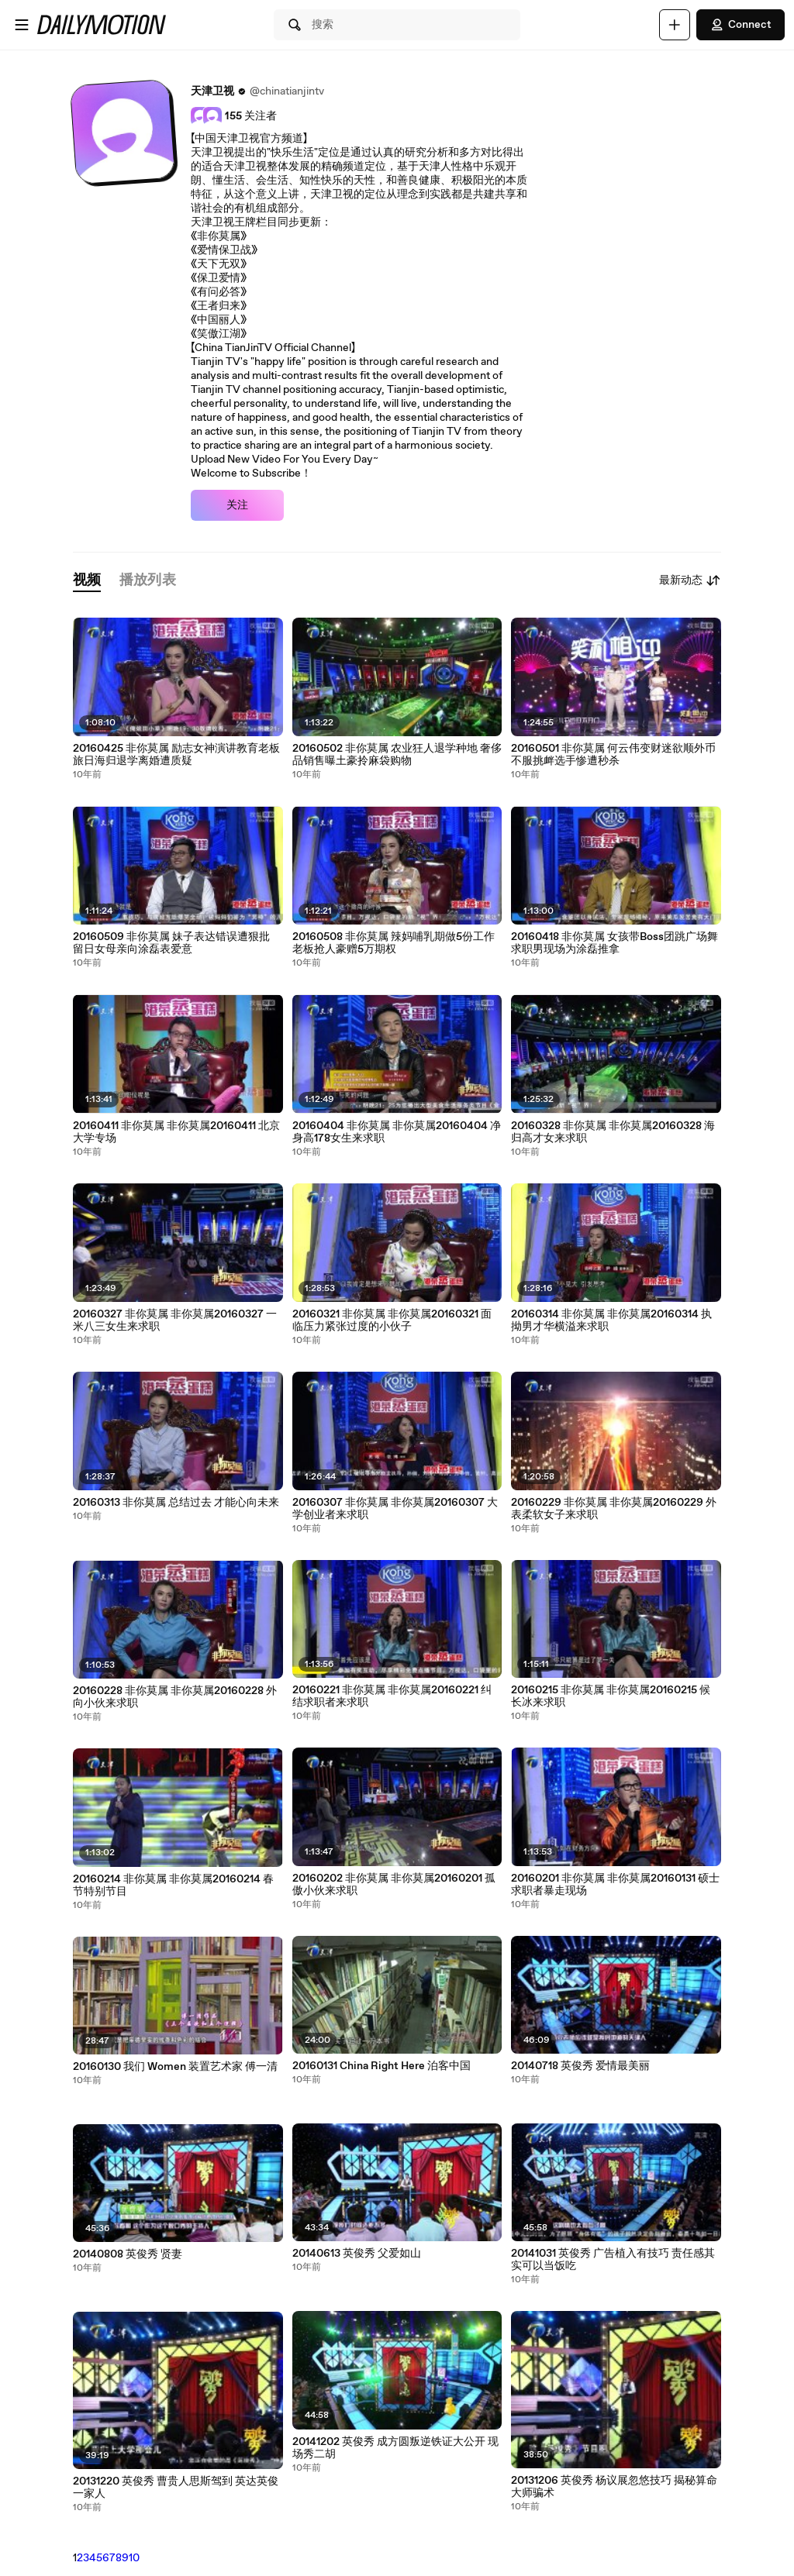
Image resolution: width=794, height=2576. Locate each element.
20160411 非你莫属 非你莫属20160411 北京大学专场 (176, 1132)
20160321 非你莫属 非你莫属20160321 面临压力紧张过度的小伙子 (392, 1320)
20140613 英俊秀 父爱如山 (356, 2253)
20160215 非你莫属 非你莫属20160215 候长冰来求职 (610, 1696)
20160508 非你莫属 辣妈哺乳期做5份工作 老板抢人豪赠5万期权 (393, 943)
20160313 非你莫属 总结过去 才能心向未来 (176, 1502)
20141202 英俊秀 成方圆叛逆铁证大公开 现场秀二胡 (395, 2448)
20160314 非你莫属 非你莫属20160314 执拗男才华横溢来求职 (611, 1320)
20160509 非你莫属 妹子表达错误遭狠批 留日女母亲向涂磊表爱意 (171, 943)
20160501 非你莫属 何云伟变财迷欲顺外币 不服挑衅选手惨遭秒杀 (613, 754)
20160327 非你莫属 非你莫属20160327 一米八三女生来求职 (175, 1320)
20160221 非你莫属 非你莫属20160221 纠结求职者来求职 (392, 1696)
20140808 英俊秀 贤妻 (127, 2254)
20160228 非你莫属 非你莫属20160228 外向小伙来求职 (175, 1697)
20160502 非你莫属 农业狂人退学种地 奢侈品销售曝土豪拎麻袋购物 (397, 754)
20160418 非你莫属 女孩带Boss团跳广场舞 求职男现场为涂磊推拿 (614, 943)
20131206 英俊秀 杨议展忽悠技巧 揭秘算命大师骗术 (614, 2486)
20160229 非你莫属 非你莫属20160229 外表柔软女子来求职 (613, 1508)
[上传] (674, 24)
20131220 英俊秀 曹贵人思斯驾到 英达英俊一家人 (175, 2487)
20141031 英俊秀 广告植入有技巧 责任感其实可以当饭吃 (613, 2259)
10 (134, 2558)
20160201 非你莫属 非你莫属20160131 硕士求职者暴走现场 (615, 1884)
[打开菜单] (21, 24)
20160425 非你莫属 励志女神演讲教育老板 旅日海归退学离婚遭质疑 (176, 754)
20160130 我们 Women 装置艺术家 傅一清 (175, 2067)
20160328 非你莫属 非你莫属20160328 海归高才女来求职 (613, 1132)
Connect (740, 25)
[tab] (87, 581)
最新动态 (690, 580)
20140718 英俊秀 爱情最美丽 (580, 2066)
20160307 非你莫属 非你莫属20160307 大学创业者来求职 (395, 1508)
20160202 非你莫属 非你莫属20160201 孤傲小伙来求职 (393, 1884)
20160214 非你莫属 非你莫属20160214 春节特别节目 (173, 1885)
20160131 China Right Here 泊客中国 (381, 2066)
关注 (237, 505)
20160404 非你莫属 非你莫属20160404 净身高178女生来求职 (396, 1132)
